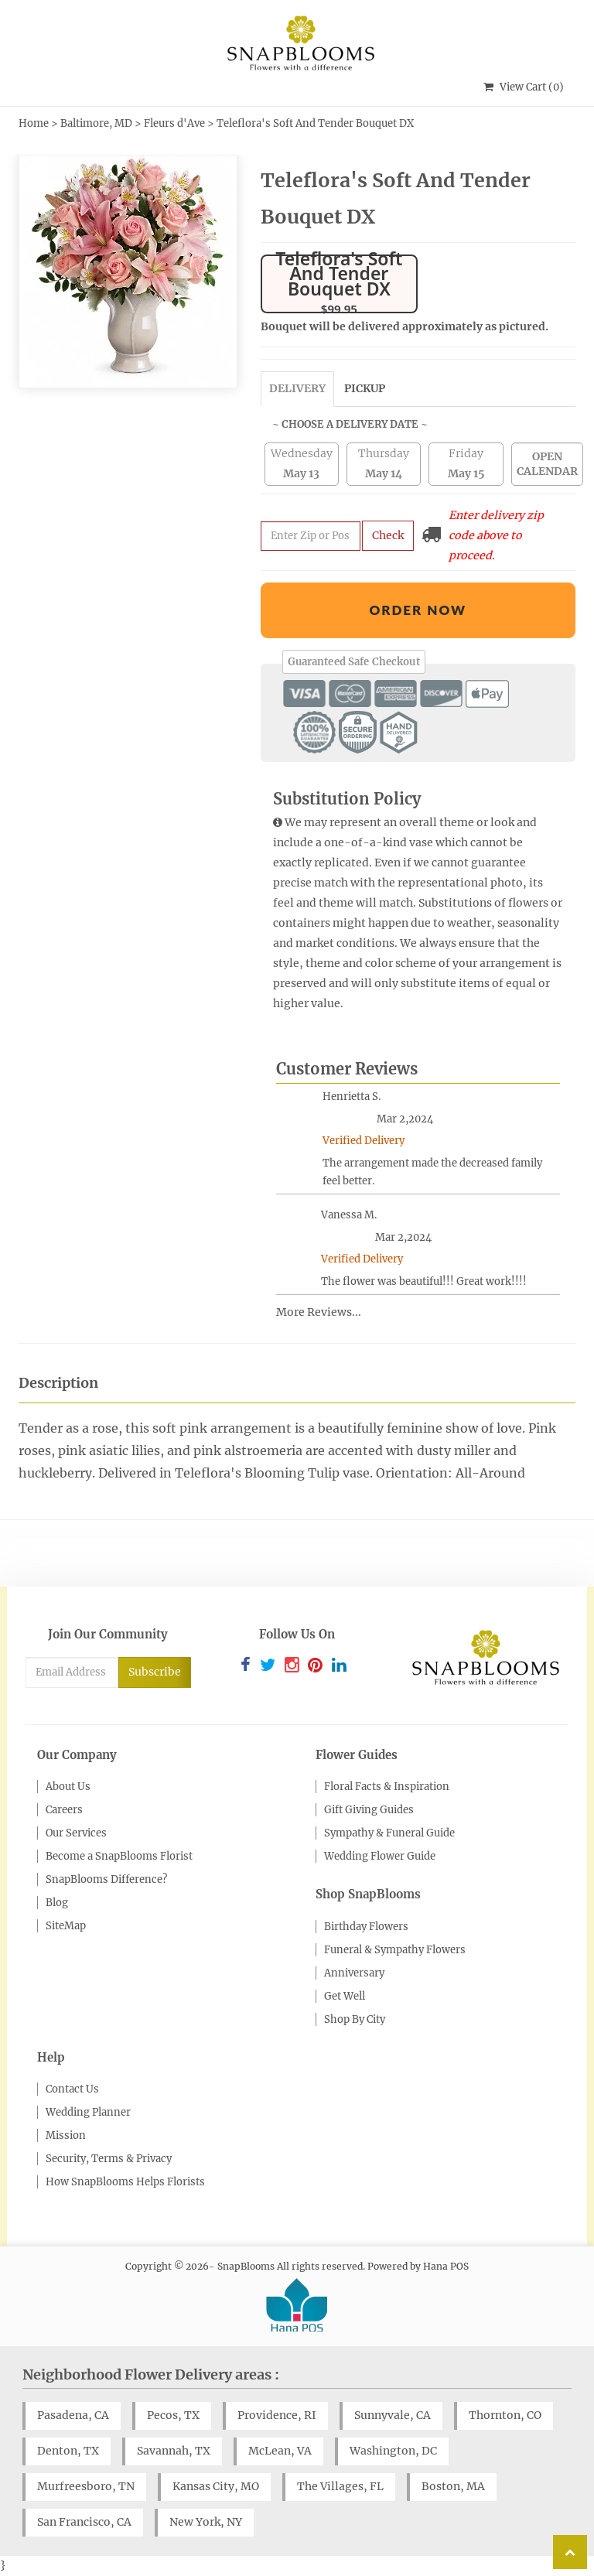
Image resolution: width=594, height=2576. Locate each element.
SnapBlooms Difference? (106, 1879)
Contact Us (72, 2089)
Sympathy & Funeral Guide (389, 1833)
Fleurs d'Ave (174, 123)
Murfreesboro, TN (86, 2486)
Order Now (417, 610)
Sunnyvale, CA (392, 2415)
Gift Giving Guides (369, 1809)
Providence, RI (276, 2415)
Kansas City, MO (215, 2486)
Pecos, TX (173, 2415)
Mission (66, 2135)
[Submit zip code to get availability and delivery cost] (311, 536)
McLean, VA (280, 2451)
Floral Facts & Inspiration (386, 1786)
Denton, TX (68, 2451)
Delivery (297, 388)
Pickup (364, 388)
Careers (64, 1809)
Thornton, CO (505, 2415)
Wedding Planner (88, 2112)
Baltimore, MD (96, 123)
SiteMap (66, 1925)
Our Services (76, 1833)
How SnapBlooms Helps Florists (125, 2181)
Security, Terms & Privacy (109, 2158)
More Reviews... (318, 1312)
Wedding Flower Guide (379, 1856)
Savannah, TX (173, 2451)
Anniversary (354, 1973)
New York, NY (205, 2522)
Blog (57, 1902)
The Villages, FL (340, 2486)
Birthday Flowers (366, 1926)
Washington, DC (393, 2451)
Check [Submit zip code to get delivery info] (388, 535)
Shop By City (354, 2019)
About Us (68, 1786)
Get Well (344, 1996)
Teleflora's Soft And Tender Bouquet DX (315, 123)
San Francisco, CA (84, 2522)
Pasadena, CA (73, 2415)
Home (34, 123)
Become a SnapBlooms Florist (119, 1856)
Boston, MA (453, 2486)
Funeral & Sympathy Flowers (395, 1949)
